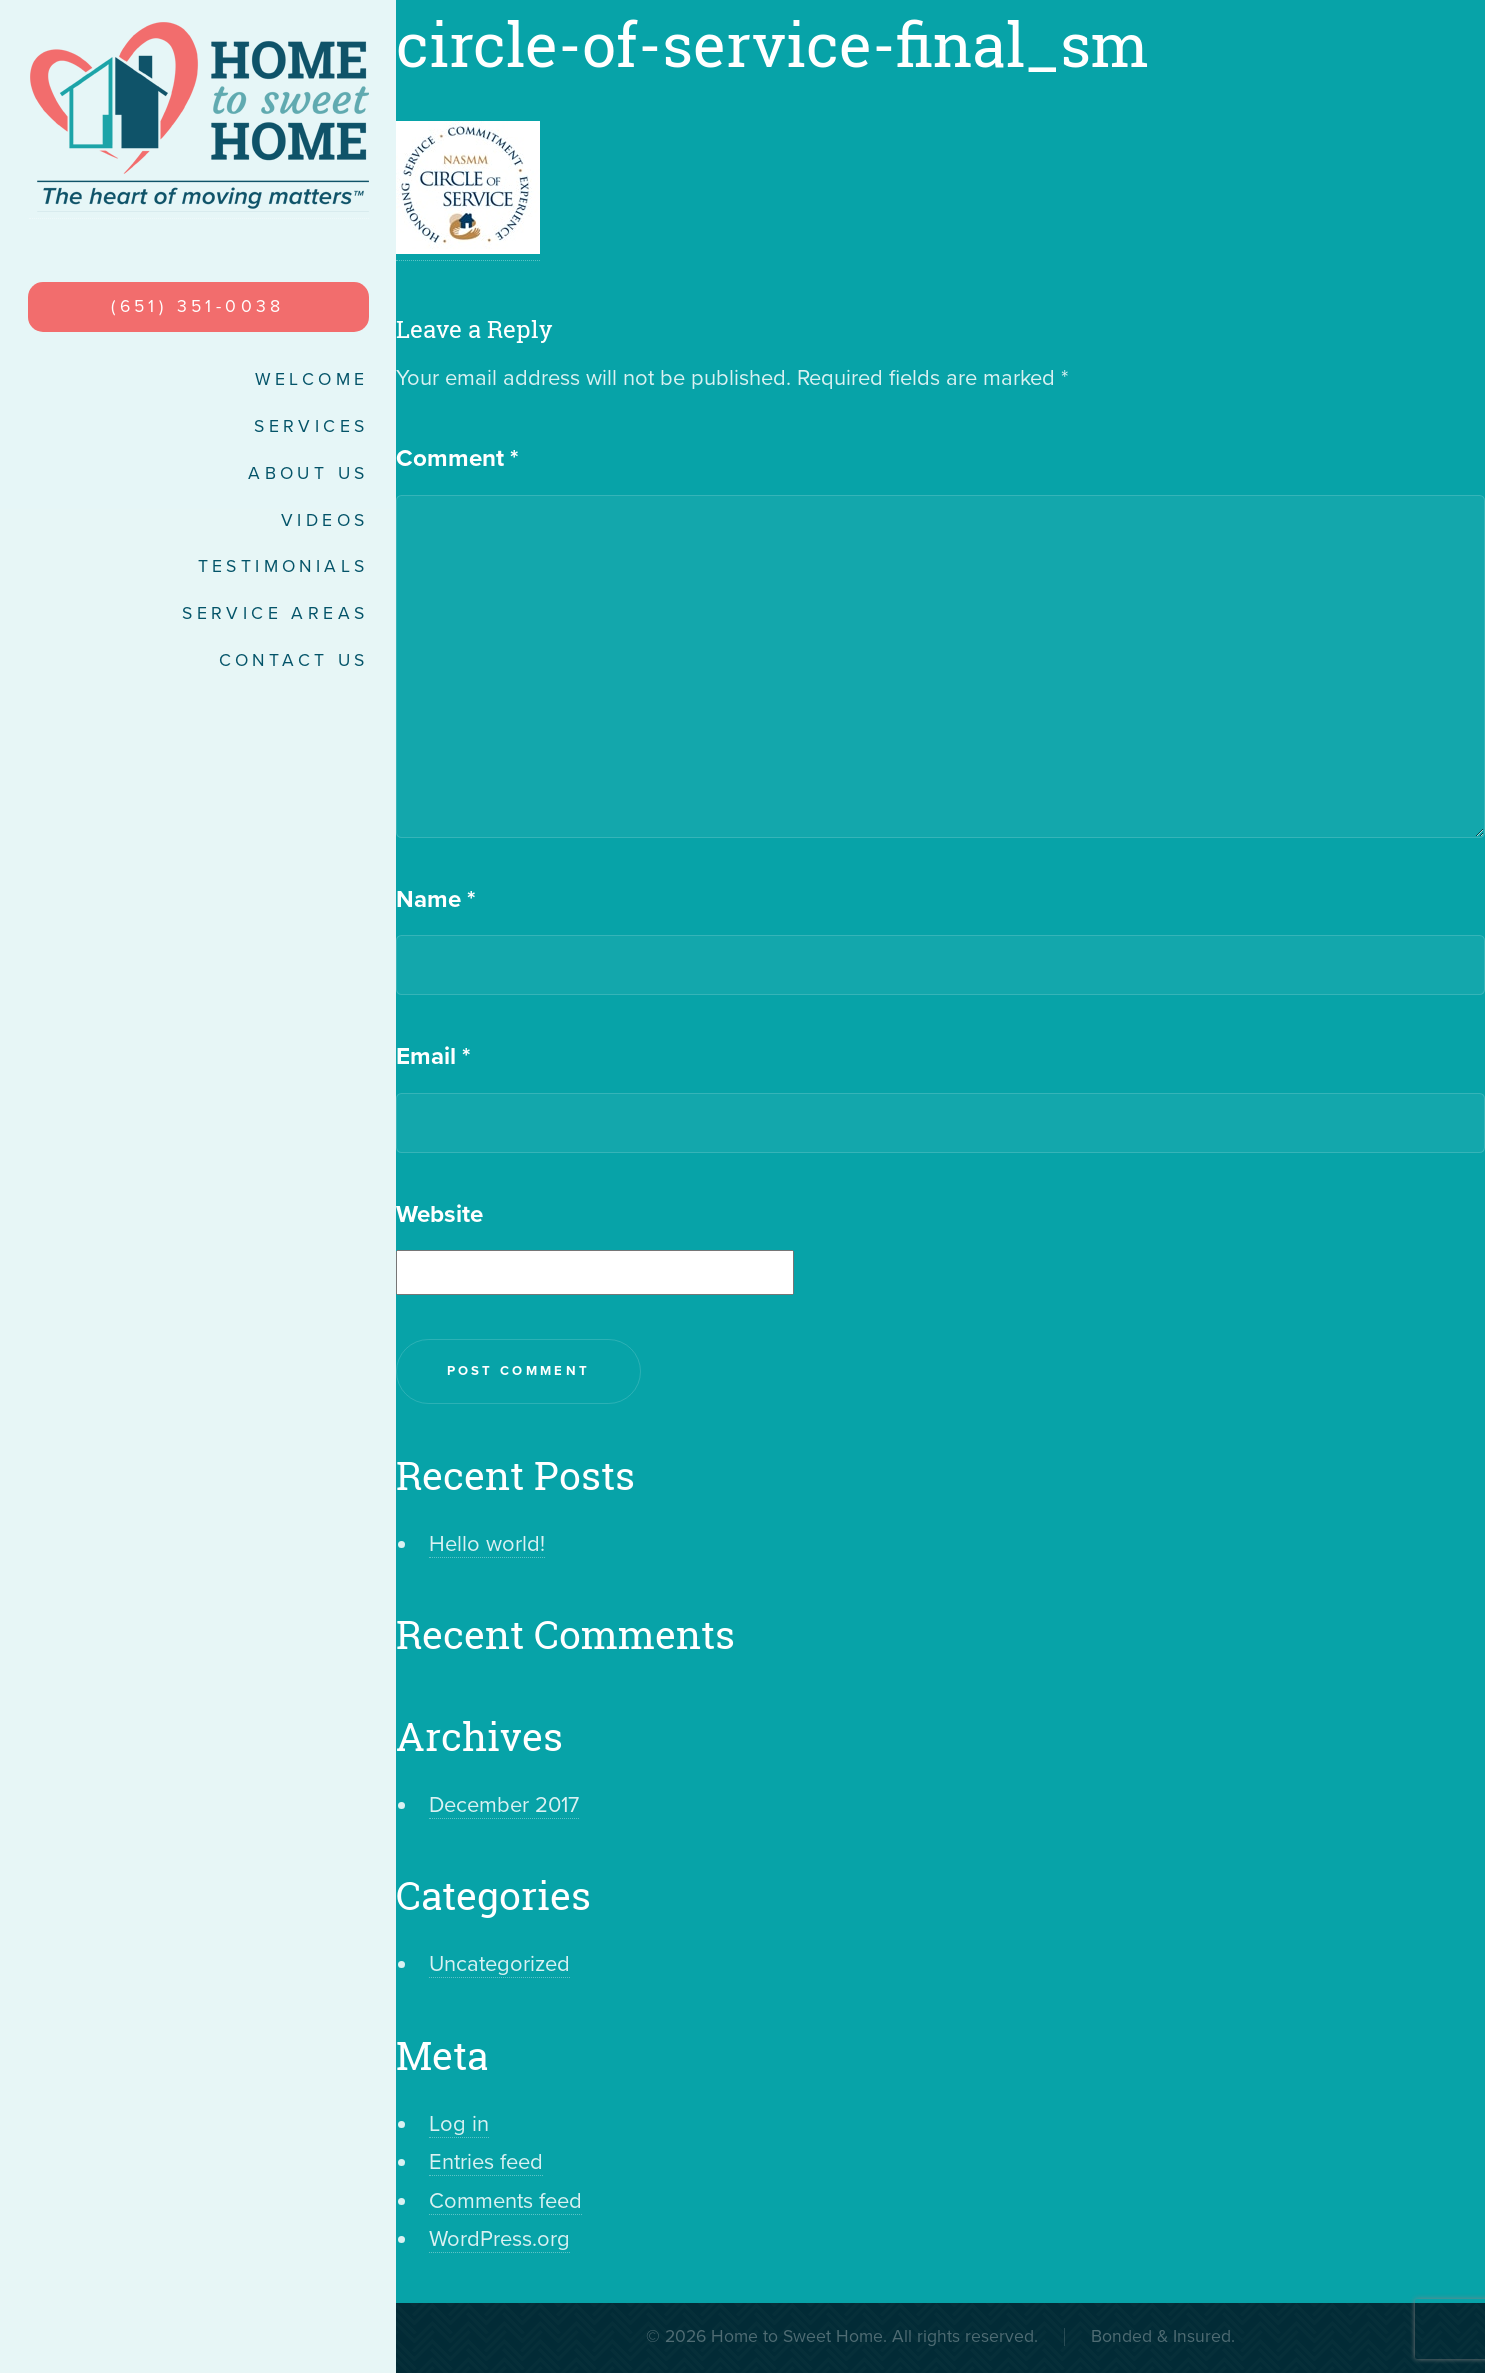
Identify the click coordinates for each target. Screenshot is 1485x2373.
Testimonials (283, 566)
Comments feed (505, 2201)
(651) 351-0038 (198, 306)
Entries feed (486, 2162)
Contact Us (294, 660)
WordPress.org (499, 2239)
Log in (459, 2124)
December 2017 (504, 1805)
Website (439, 1214)
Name (435, 899)
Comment (457, 458)
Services (311, 426)
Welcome (312, 379)
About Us (308, 473)
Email (433, 1056)
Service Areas (275, 613)
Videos (324, 520)
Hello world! (487, 1544)
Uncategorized (499, 1964)
